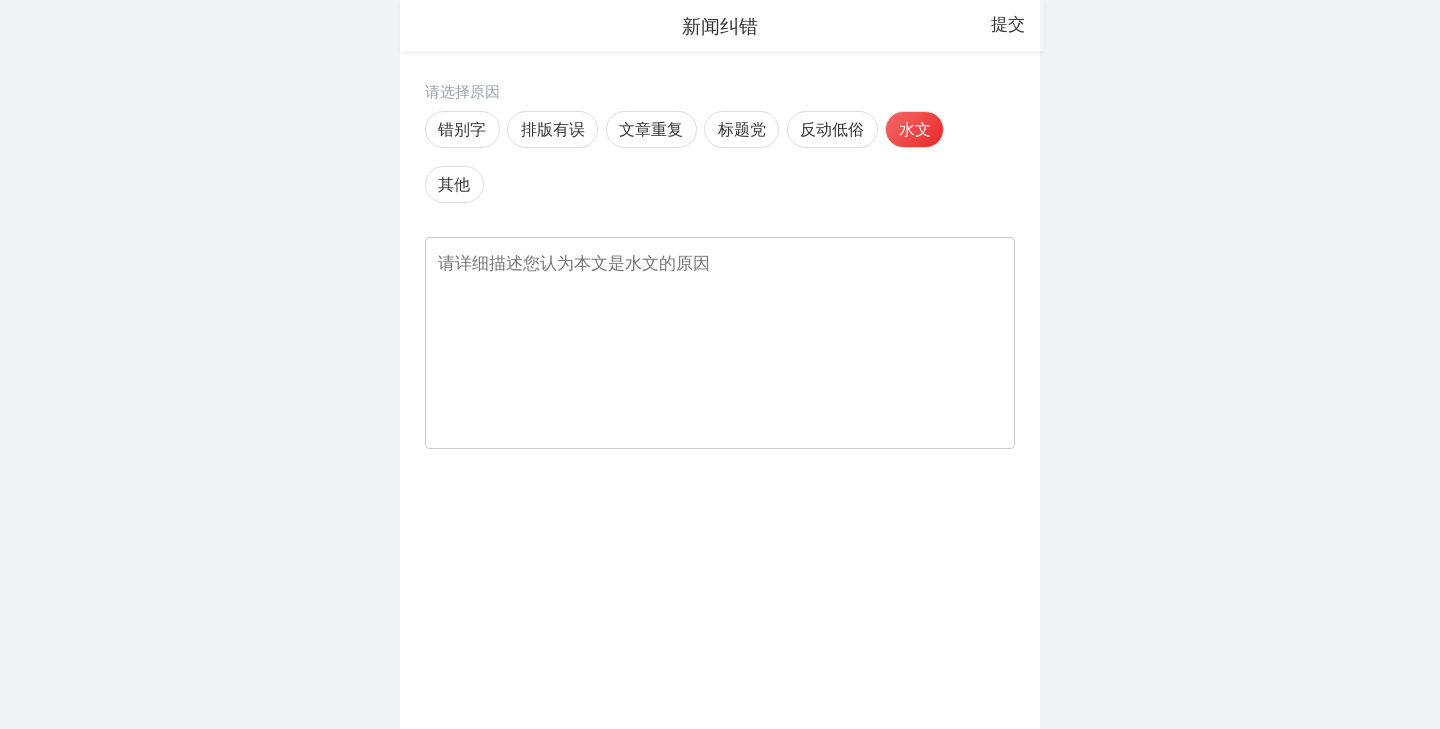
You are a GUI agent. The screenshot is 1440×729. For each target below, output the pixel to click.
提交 (1008, 24)
